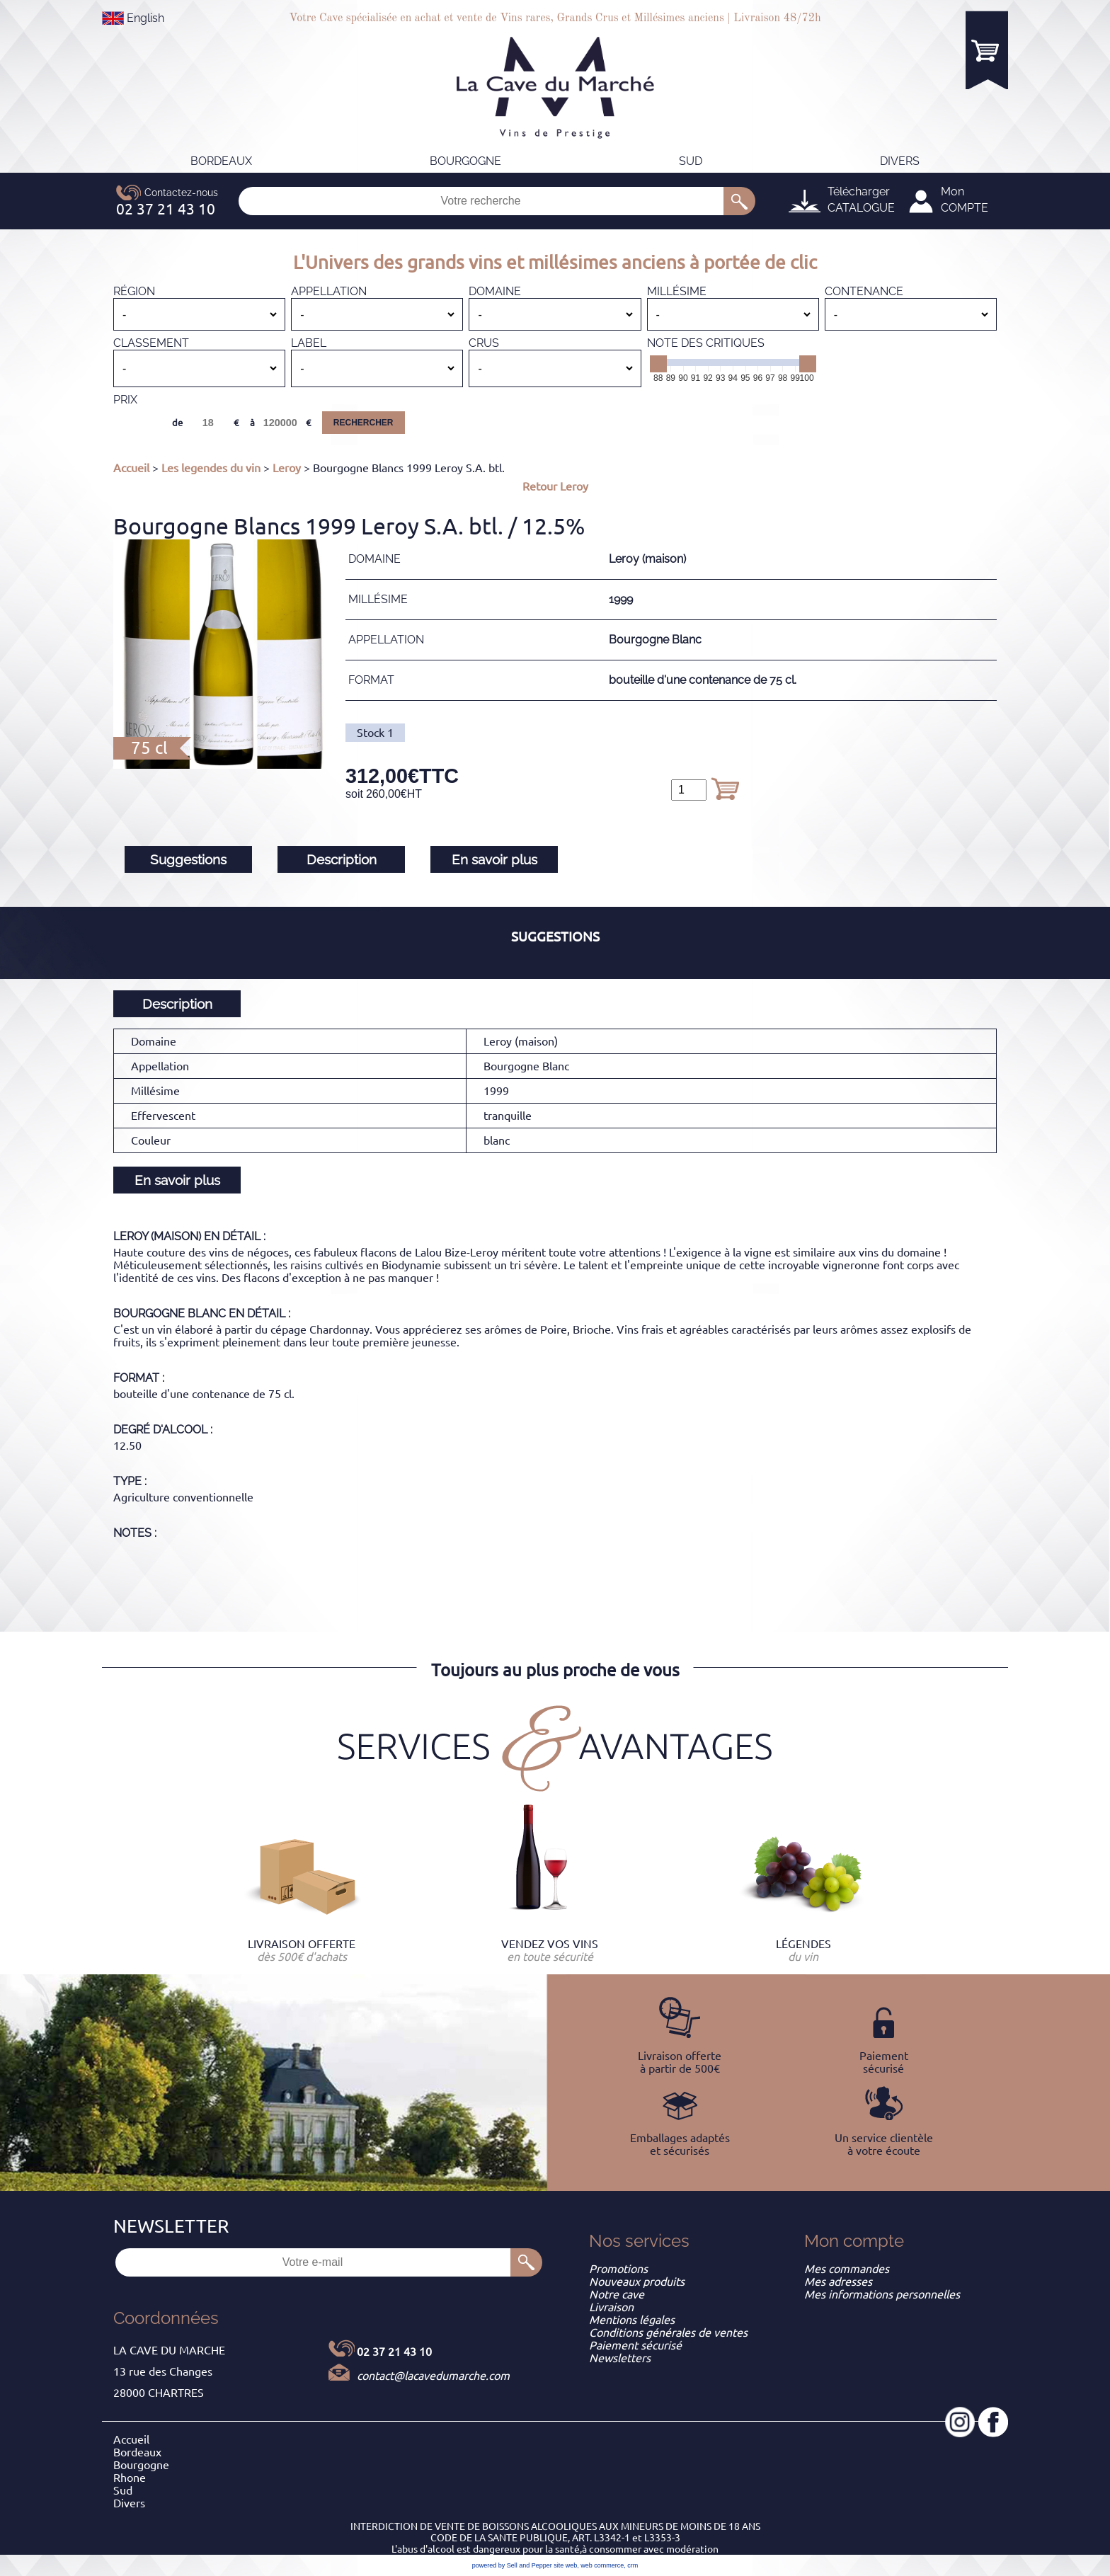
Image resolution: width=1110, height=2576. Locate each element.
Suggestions (188, 859)
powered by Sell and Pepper (512, 2565)
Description (342, 859)
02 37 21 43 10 (394, 2351)
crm (632, 2565)
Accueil (131, 468)
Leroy (287, 468)
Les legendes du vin (211, 468)
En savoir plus (494, 859)
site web (565, 2565)
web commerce (602, 2565)
